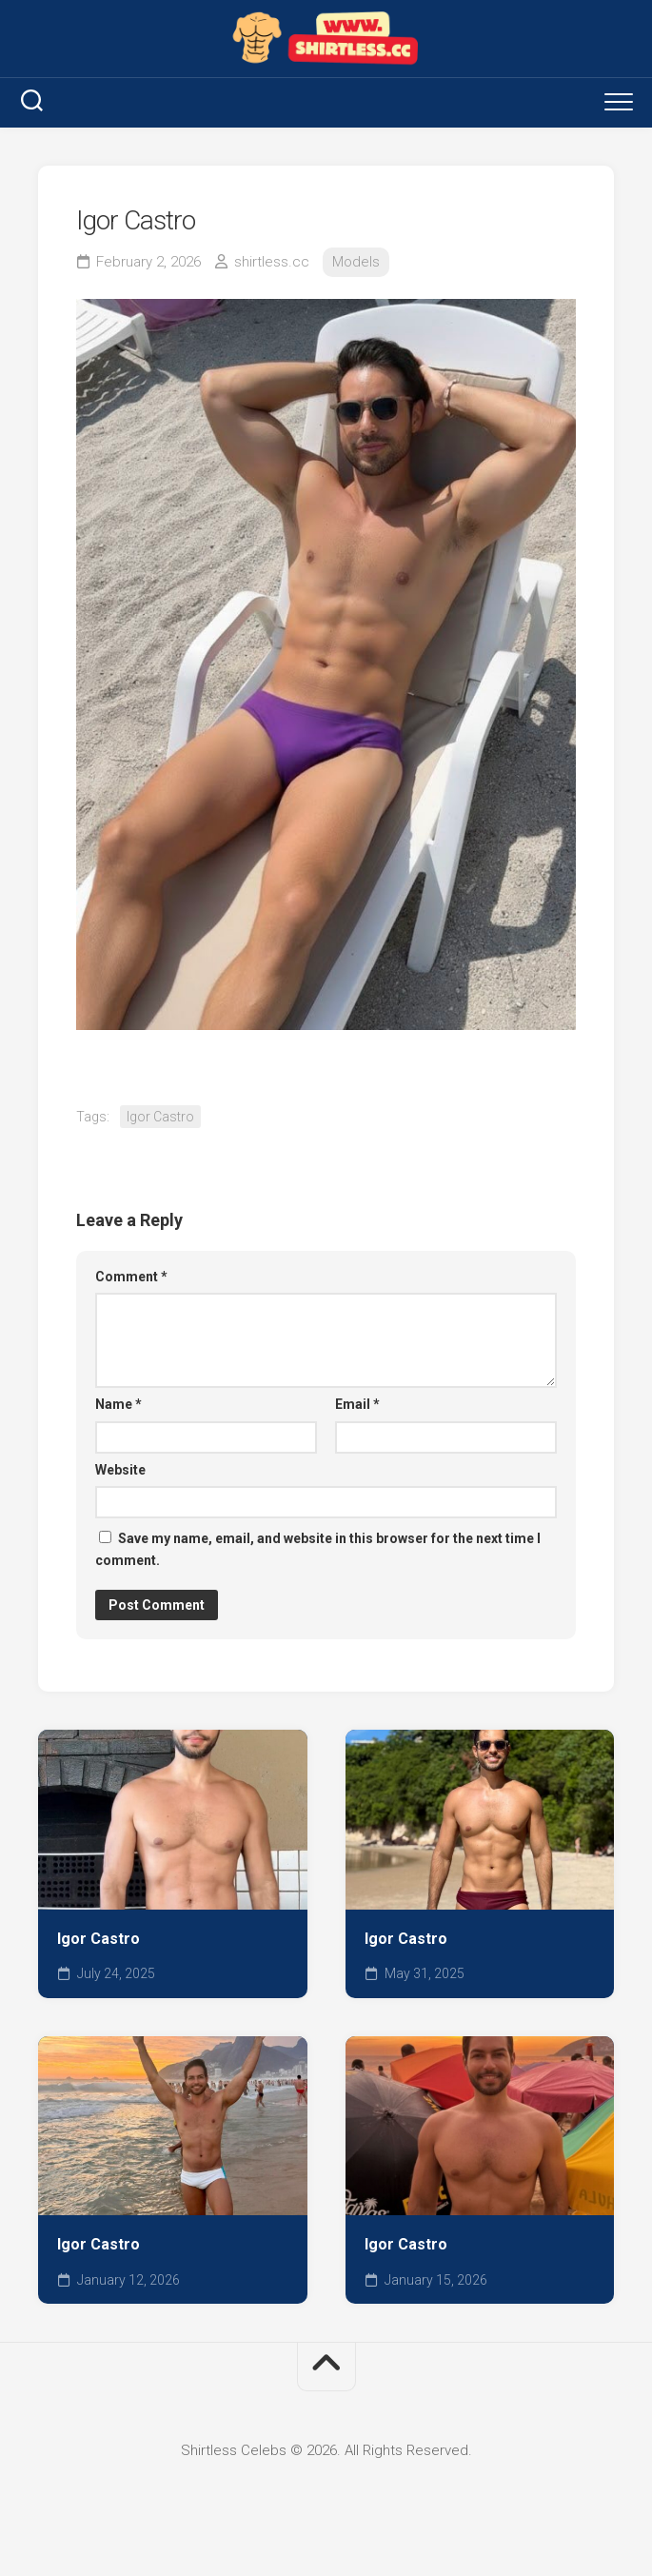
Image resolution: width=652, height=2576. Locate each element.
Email (357, 1404)
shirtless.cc (271, 261)
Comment (131, 1276)
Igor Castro (160, 1116)
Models (356, 261)
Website (120, 1469)
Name (118, 1404)
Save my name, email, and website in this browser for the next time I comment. (318, 1549)
